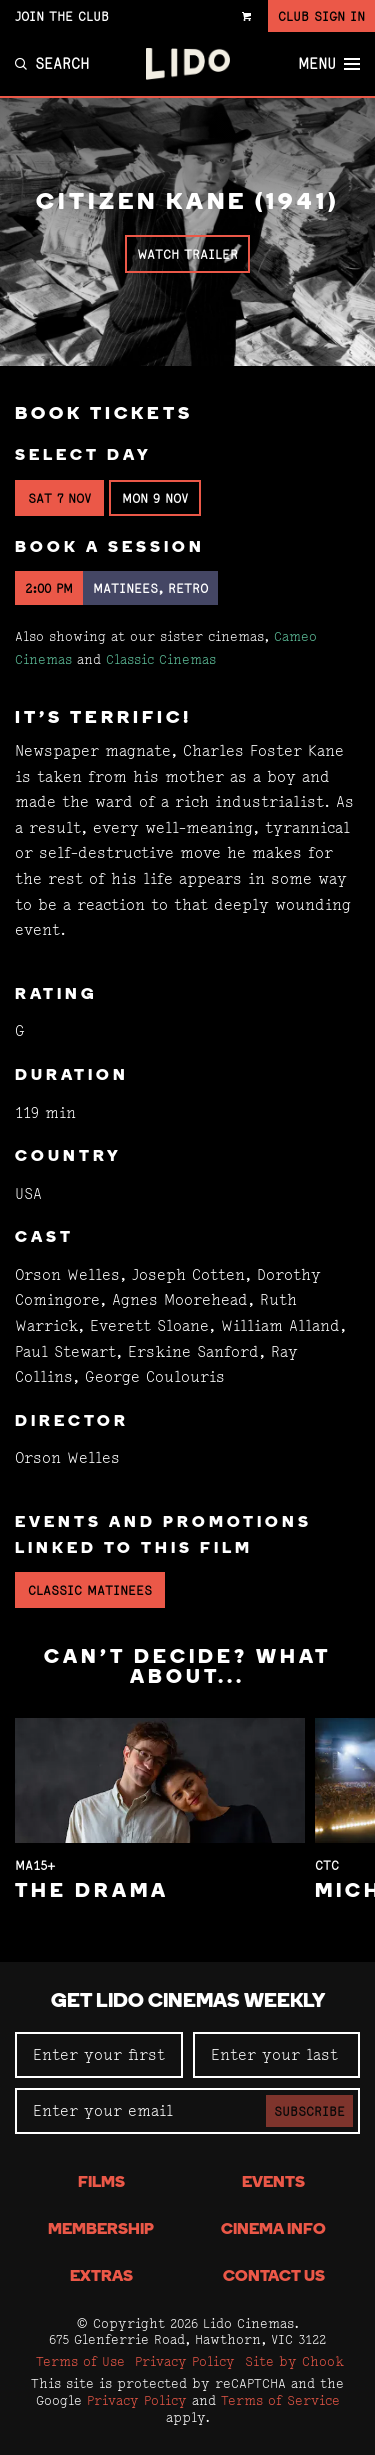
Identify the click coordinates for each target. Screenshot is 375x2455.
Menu (329, 64)
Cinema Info (273, 2230)
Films (101, 2183)
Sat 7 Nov (59, 498)
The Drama (92, 1892)
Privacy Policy (185, 2361)
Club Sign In (321, 16)
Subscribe (309, 2111)
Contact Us (274, 2277)
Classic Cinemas (161, 659)
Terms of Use (80, 2361)
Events (273, 2183)
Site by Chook (294, 2361)
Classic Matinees (90, 1590)
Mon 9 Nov (155, 498)
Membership (101, 2230)
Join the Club (62, 16)
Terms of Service (280, 2400)
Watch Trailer (187, 254)
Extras (101, 2277)
